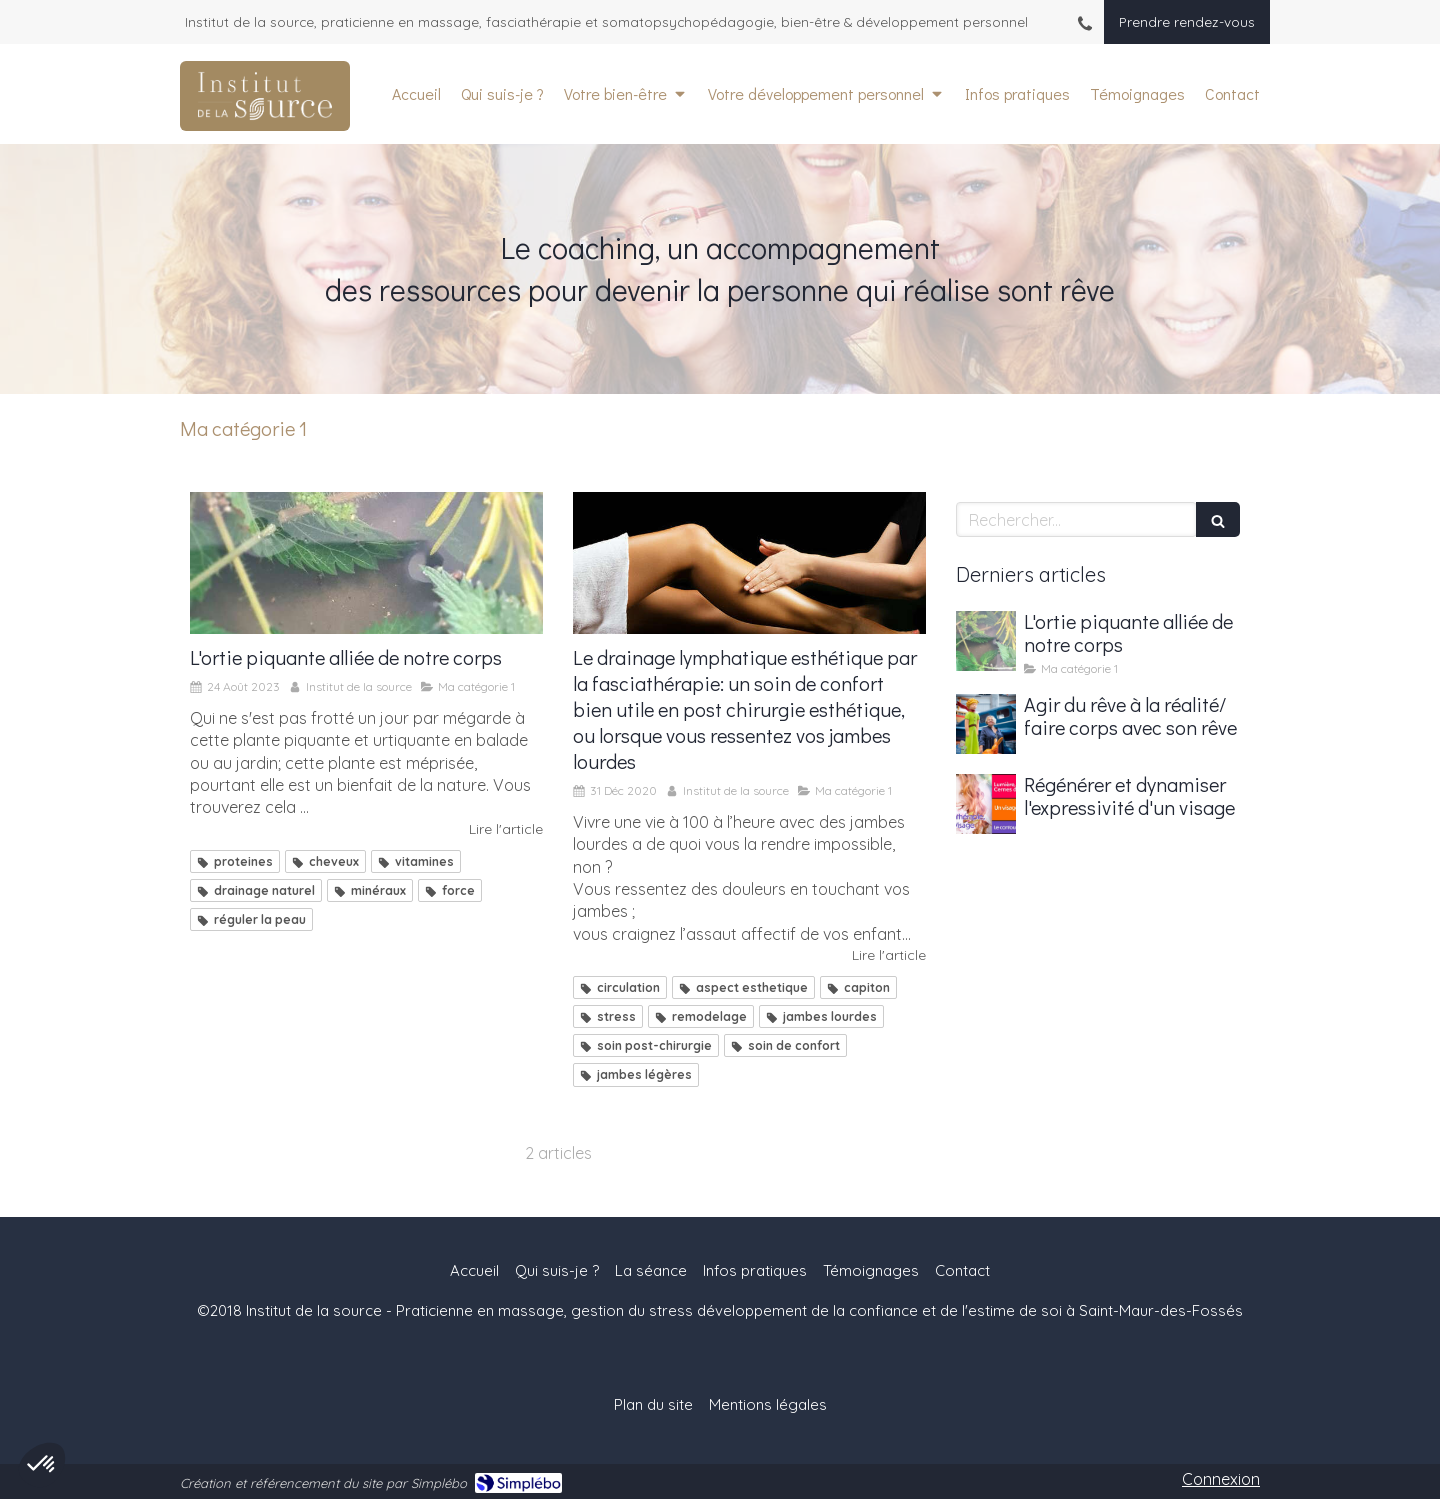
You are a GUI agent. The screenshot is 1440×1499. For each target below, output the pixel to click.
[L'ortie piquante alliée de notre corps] (366, 562)
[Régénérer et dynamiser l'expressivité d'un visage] (986, 804)
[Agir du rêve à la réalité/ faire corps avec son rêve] (986, 724)
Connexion (1221, 1479)
